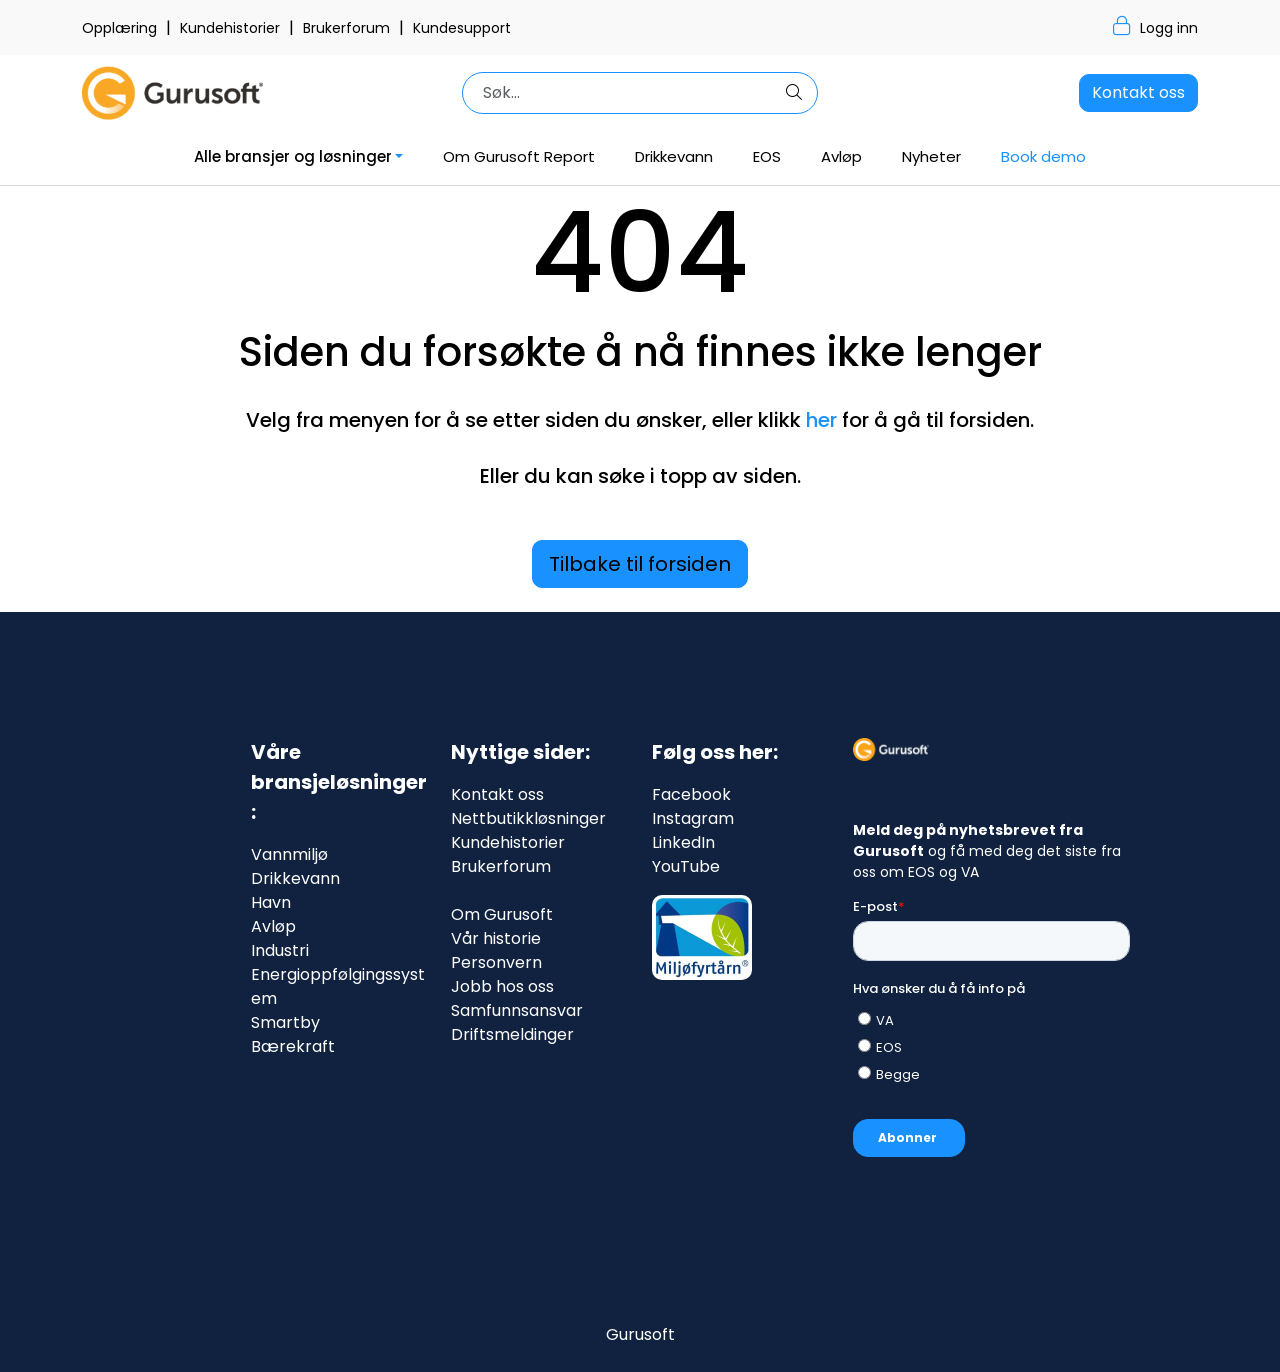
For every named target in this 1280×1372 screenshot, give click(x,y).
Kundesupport (462, 28)
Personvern (496, 962)
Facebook (691, 794)
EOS (767, 156)
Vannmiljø (289, 854)
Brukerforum (348, 28)
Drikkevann (674, 156)
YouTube (686, 866)
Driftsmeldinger (512, 1034)
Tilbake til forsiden (640, 564)
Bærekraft (293, 1046)
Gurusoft (640, 1334)
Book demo (1043, 156)
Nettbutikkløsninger (528, 818)
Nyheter (931, 156)
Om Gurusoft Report (519, 156)
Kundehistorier (232, 28)
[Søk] (622, 93)
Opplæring (121, 28)
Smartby (285, 1022)
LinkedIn (683, 842)
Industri (280, 950)
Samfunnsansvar (517, 1010)
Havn (271, 902)
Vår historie (496, 938)
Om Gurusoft (502, 914)
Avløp (841, 156)
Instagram (693, 818)
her (821, 420)
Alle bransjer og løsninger (293, 156)
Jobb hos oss (502, 986)
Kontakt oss (1138, 92)
